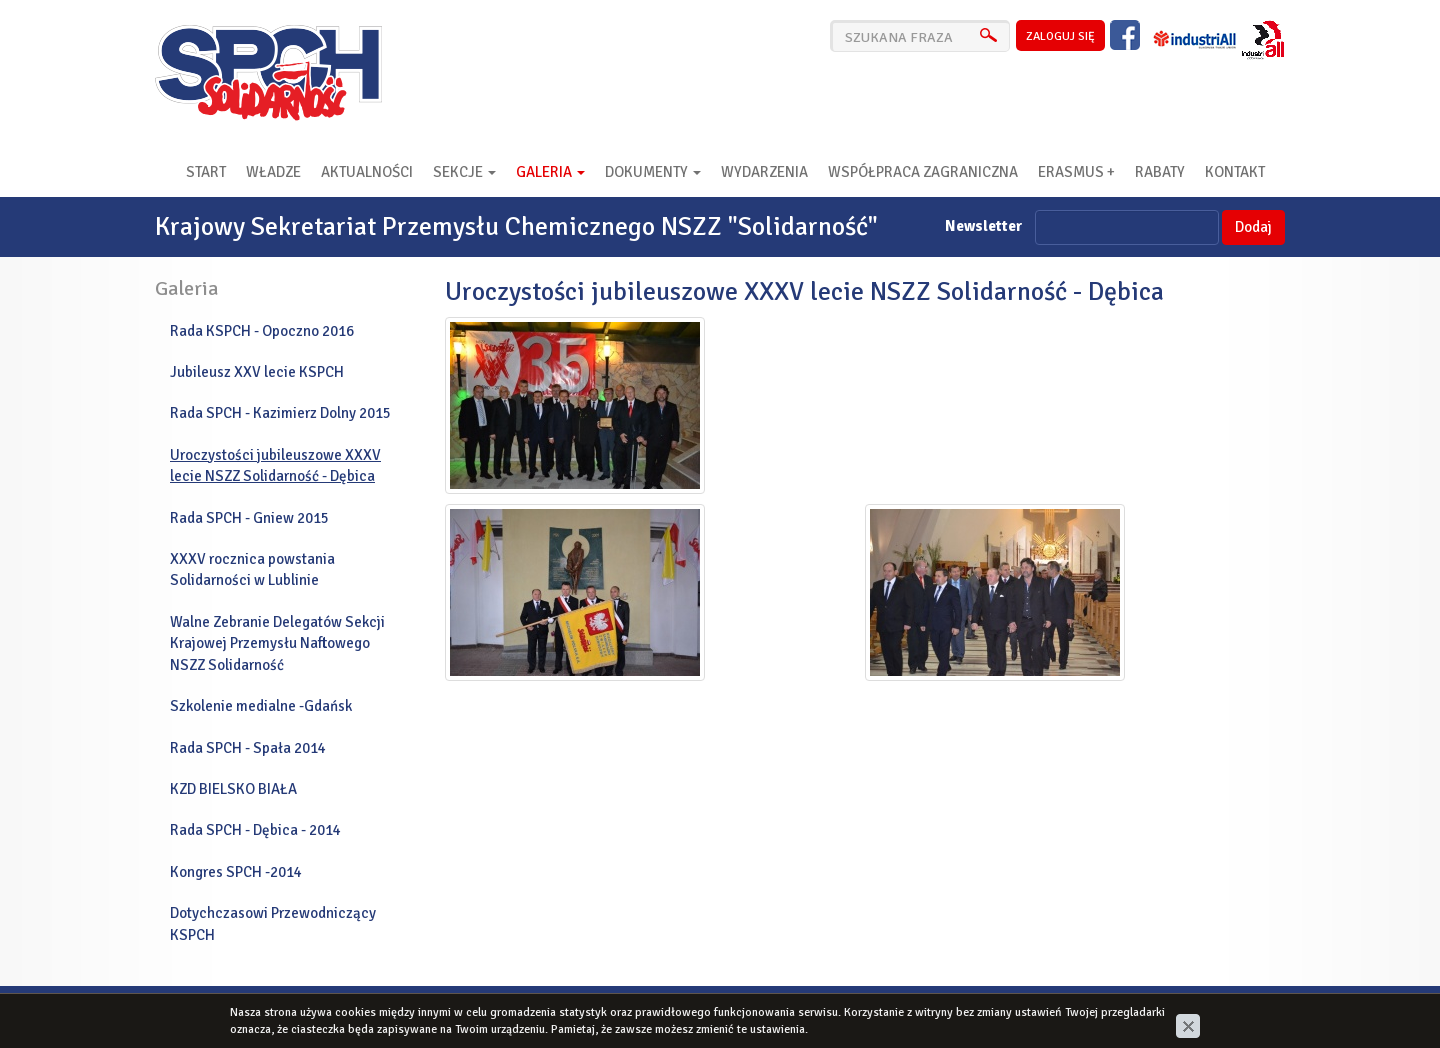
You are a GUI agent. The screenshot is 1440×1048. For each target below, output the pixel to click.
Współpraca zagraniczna (923, 172)
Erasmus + (1076, 172)
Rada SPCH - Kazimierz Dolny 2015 (280, 413)
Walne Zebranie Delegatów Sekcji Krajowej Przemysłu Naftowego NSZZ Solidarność (277, 643)
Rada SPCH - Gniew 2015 (249, 518)
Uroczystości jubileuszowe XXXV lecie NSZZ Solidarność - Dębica (275, 465)
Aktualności (367, 172)
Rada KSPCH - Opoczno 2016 (262, 331)
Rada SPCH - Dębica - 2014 (255, 830)
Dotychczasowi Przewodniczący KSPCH (273, 923)
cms (1165, 1011)
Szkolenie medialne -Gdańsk (261, 706)
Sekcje (464, 172)
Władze (273, 172)
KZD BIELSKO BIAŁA (233, 789)
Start (206, 172)
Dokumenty (653, 172)
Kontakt (1235, 172)
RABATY (1160, 172)
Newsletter (983, 226)
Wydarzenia (764, 172)
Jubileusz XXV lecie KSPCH (257, 372)
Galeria (550, 172)
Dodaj (1253, 227)
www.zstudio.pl (1235, 1011)
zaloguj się (1060, 36)
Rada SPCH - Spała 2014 (248, 748)
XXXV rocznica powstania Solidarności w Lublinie (252, 569)
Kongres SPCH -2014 (236, 872)
